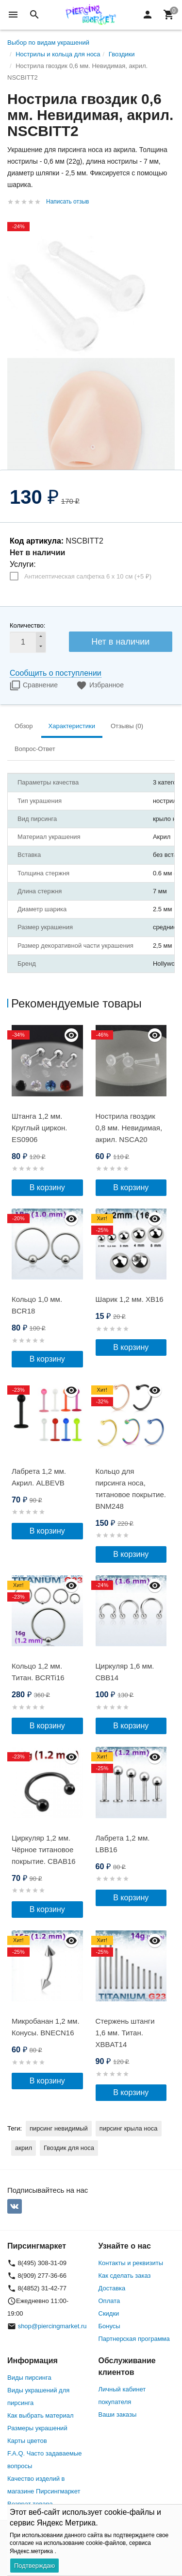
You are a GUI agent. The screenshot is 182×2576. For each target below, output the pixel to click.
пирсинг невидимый (59, 2128)
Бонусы (109, 2326)
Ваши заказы (118, 2414)
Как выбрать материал (40, 2415)
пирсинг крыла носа (128, 2128)
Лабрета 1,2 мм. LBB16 (123, 1844)
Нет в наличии (120, 642)
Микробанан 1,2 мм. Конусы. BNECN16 (46, 2027)
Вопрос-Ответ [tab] (35, 748)
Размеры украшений (37, 2428)
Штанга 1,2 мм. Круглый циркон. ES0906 (39, 1127)
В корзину (47, 1187)
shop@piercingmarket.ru (52, 2326)
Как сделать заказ (125, 2275)
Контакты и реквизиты (131, 2263)
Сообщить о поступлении (55, 673)
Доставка (112, 2288)
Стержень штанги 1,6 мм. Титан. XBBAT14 (125, 2032)
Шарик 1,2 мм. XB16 (130, 1299)
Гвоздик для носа (69, 2147)
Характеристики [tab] (72, 726)
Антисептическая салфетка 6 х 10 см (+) (87, 576)
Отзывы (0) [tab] (127, 726)
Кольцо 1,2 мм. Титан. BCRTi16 (38, 1672)
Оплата (109, 2300)
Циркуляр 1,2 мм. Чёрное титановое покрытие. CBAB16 (44, 1849)
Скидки (109, 2313)
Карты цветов (27, 2440)
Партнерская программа (134, 2338)
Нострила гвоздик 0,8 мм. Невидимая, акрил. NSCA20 (129, 1127)
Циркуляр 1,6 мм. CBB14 (125, 1672)
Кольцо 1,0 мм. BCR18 (37, 1305)
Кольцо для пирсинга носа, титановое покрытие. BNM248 (131, 1488)
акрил (23, 2147)
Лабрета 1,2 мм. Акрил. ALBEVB (39, 1477)
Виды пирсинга (29, 2377)
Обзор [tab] (24, 726)
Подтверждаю (34, 2565)
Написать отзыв (67, 201)
